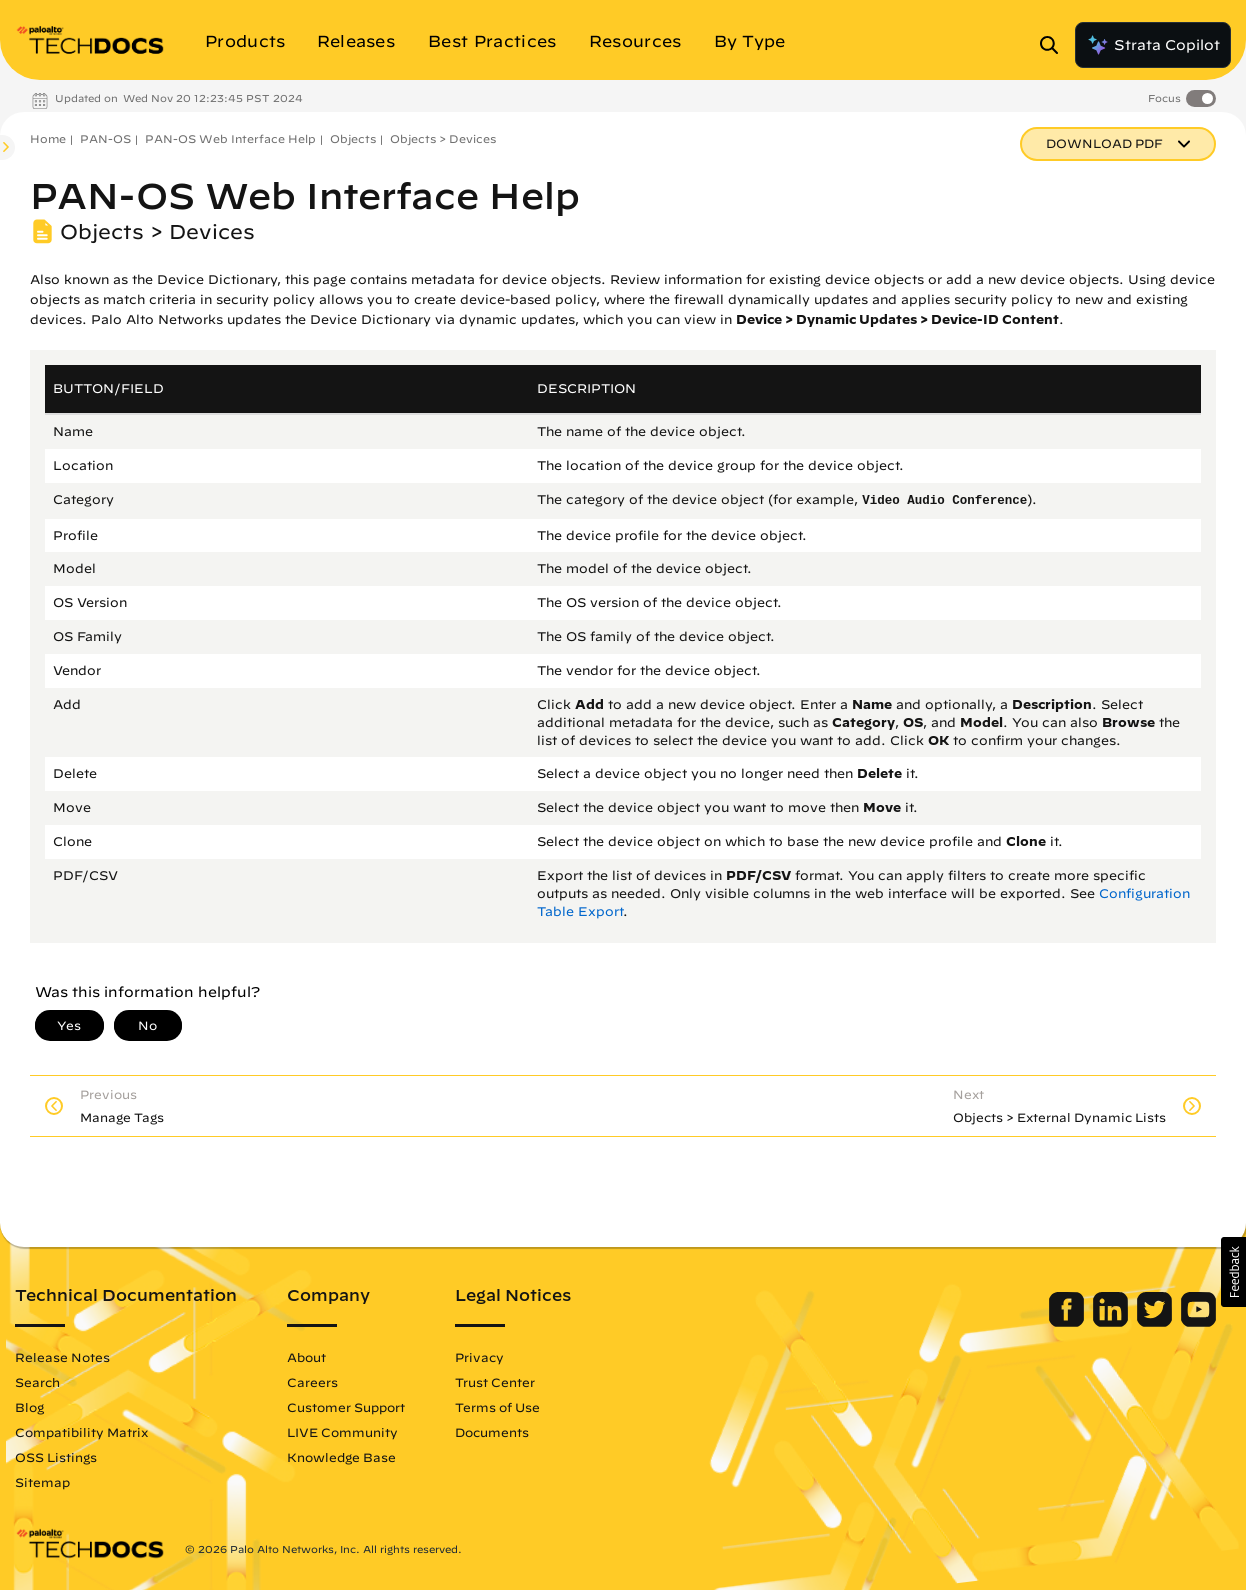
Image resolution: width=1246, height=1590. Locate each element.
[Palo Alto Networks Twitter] (1156, 1322)
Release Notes (62, 1357)
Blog (29, 1407)
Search (37, 1382)
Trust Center (495, 1382)
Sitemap (42, 1482)
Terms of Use (497, 1407)
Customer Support (346, 1407)
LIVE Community (342, 1432)
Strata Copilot (1153, 45)
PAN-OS (105, 138)
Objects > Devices (443, 138)
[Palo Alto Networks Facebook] (1068, 1322)
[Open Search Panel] (1055, 45)
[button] (1233, 1272)
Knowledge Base (341, 1457)
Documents (492, 1432)
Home (48, 138)
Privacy (479, 1357)
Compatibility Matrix (81, 1432)
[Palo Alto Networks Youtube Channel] (1198, 1322)
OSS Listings (56, 1457)
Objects (353, 138)
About (306, 1357)
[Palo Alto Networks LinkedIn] (1112, 1322)
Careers (312, 1382)
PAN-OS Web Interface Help (230, 138)
